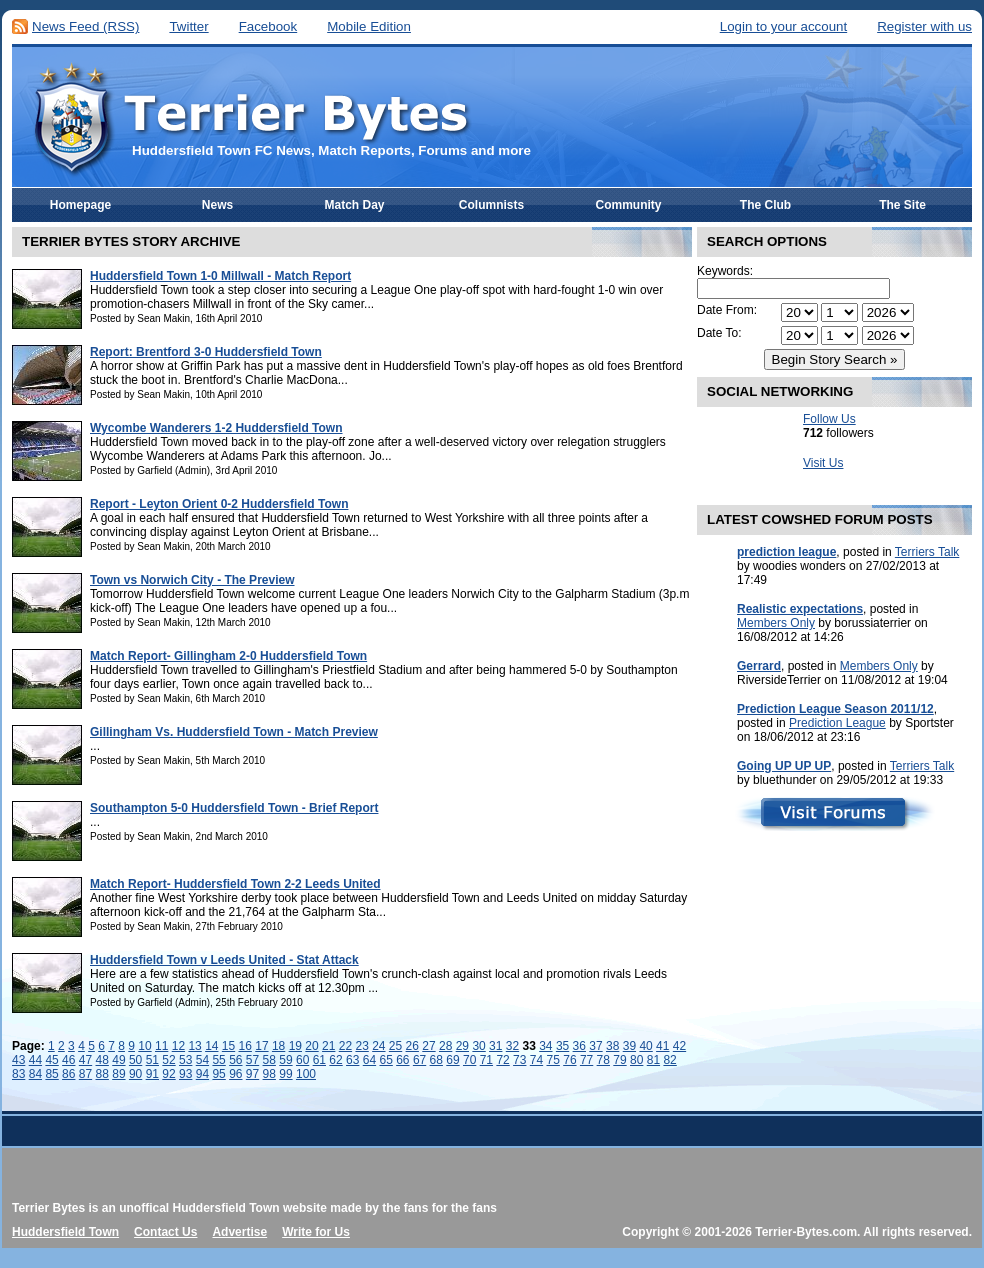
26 (412, 1046)
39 (629, 1046)
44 (35, 1060)
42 (679, 1046)
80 (636, 1060)
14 (211, 1046)
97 (252, 1074)
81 (653, 1060)
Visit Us (823, 463)
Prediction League (837, 723)
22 (345, 1046)
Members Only (776, 623)
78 (603, 1060)
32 (512, 1046)
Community (629, 205)
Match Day (354, 205)
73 (519, 1060)
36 (579, 1046)
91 (152, 1074)
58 (269, 1060)
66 (402, 1060)
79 (619, 1060)
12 (178, 1046)
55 (218, 1060)
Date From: (727, 310)
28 (445, 1046)
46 (68, 1060)
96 (235, 1074)
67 (419, 1060)
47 (85, 1060)
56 (235, 1060)
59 (285, 1060)
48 (102, 1060)
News (217, 205)
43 (18, 1060)
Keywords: (725, 271)
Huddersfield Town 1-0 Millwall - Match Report (220, 276)
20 (311, 1046)
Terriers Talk (927, 552)
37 (595, 1046)
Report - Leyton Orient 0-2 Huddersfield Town (219, 504)
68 (436, 1060)
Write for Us (316, 1232)
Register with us (924, 26)
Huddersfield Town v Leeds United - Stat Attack (224, 960)
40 (645, 1046)
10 (144, 1046)
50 (135, 1060)
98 (269, 1074)
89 (118, 1074)
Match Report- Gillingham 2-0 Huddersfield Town (228, 656)
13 (194, 1046)
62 (335, 1060)
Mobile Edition (369, 26)
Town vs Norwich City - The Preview (192, 580)
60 (302, 1060)
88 (102, 1074)
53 (185, 1060)
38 (612, 1046)
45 (51, 1060)
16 (245, 1046)
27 (428, 1046)
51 (152, 1060)
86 (68, 1074)
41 (662, 1046)
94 (202, 1074)
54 (202, 1060)
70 (469, 1060)
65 (385, 1060)
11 (161, 1046)
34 (545, 1046)
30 (478, 1046)
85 (51, 1074)
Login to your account (783, 26)
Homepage (80, 205)
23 (361, 1046)
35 (562, 1046)
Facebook (268, 26)
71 (486, 1060)
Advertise (239, 1232)
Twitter (188, 26)
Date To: (719, 333)
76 (569, 1060)
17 (261, 1046)
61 (319, 1060)
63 (352, 1060)
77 (586, 1060)
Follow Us (829, 419)
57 (252, 1060)
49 (118, 1060)
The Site (902, 205)
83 (18, 1074)
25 (395, 1046)
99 (285, 1074)
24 (378, 1046)
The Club (765, 205)
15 (228, 1046)
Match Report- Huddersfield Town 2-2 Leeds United (235, 884)
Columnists (491, 205)
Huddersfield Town (65, 1232)
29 (462, 1046)
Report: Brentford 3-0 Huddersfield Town (206, 352)
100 (306, 1074)
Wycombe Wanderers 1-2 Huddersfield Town (216, 428)
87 (85, 1074)
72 (502, 1060)
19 (295, 1046)
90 (135, 1074)
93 (185, 1074)
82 (669, 1060)
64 (369, 1060)
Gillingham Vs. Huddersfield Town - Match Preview (234, 732)
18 (278, 1046)
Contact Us (165, 1232)
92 (168, 1074)
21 (328, 1046)
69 (452, 1060)
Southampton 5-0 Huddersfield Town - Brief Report (234, 808)
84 (35, 1074)
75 (553, 1060)
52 (168, 1060)
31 (495, 1046)
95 (218, 1074)
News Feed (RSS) (85, 26)
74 (536, 1060)
